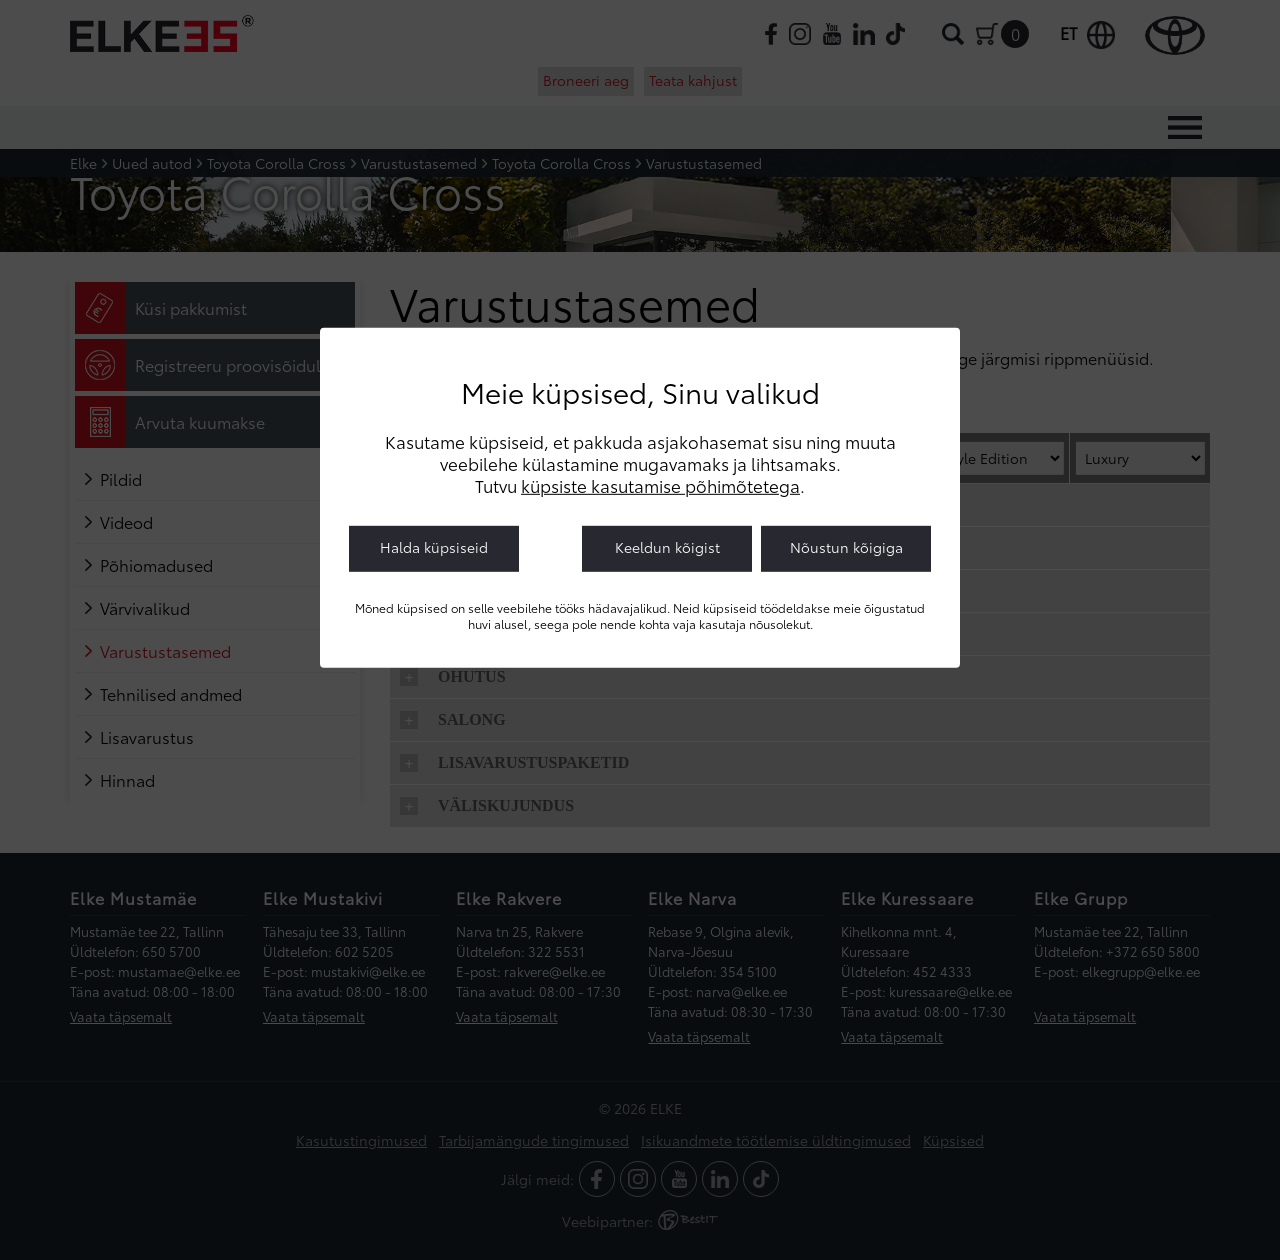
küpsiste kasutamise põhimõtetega (660, 485)
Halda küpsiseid (434, 547)
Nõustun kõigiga (846, 547)
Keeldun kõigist (667, 547)
